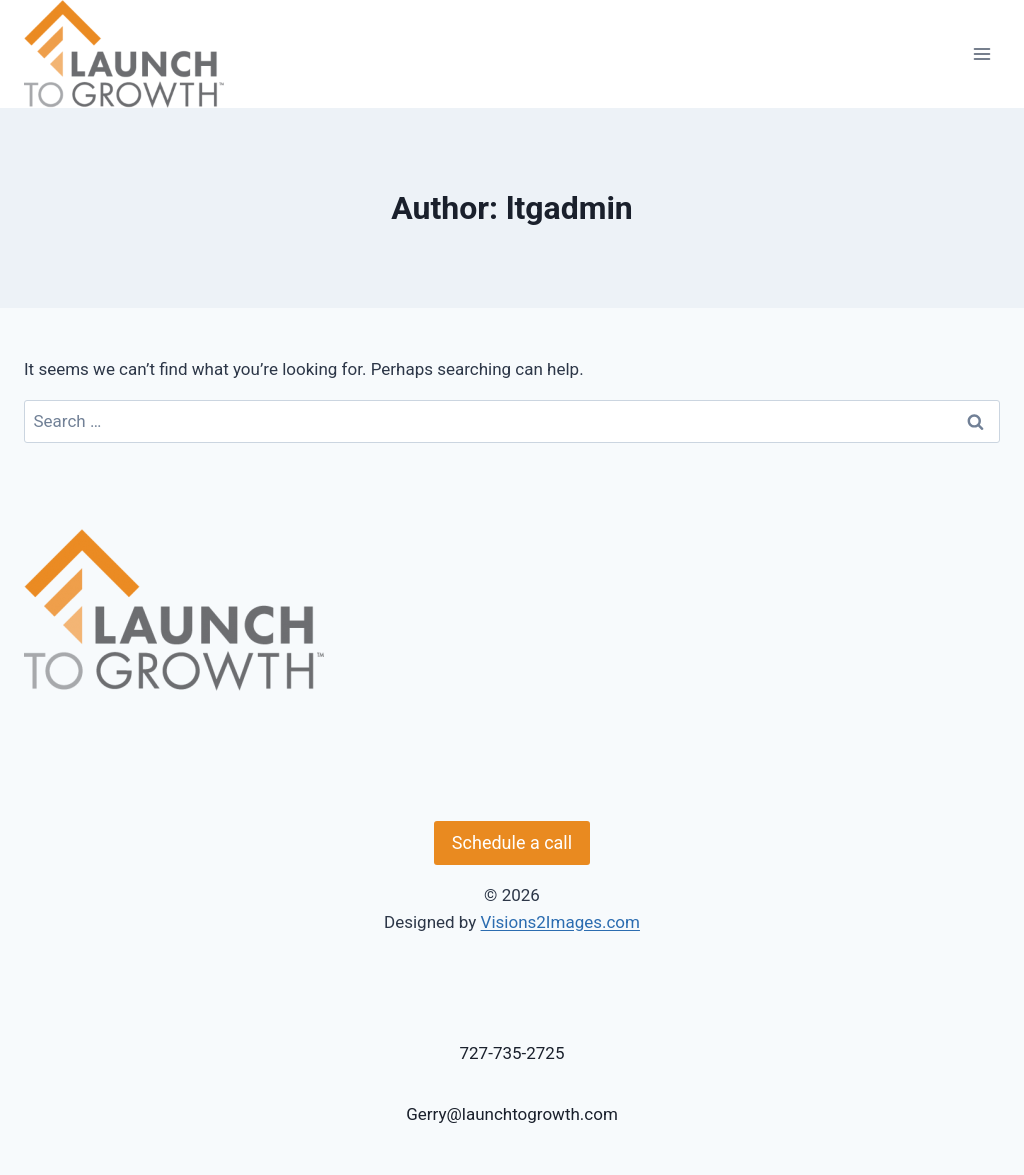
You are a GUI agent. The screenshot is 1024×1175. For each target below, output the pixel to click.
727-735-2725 (512, 1053)
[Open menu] (981, 53)
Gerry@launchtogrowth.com (512, 1114)
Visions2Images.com (560, 922)
